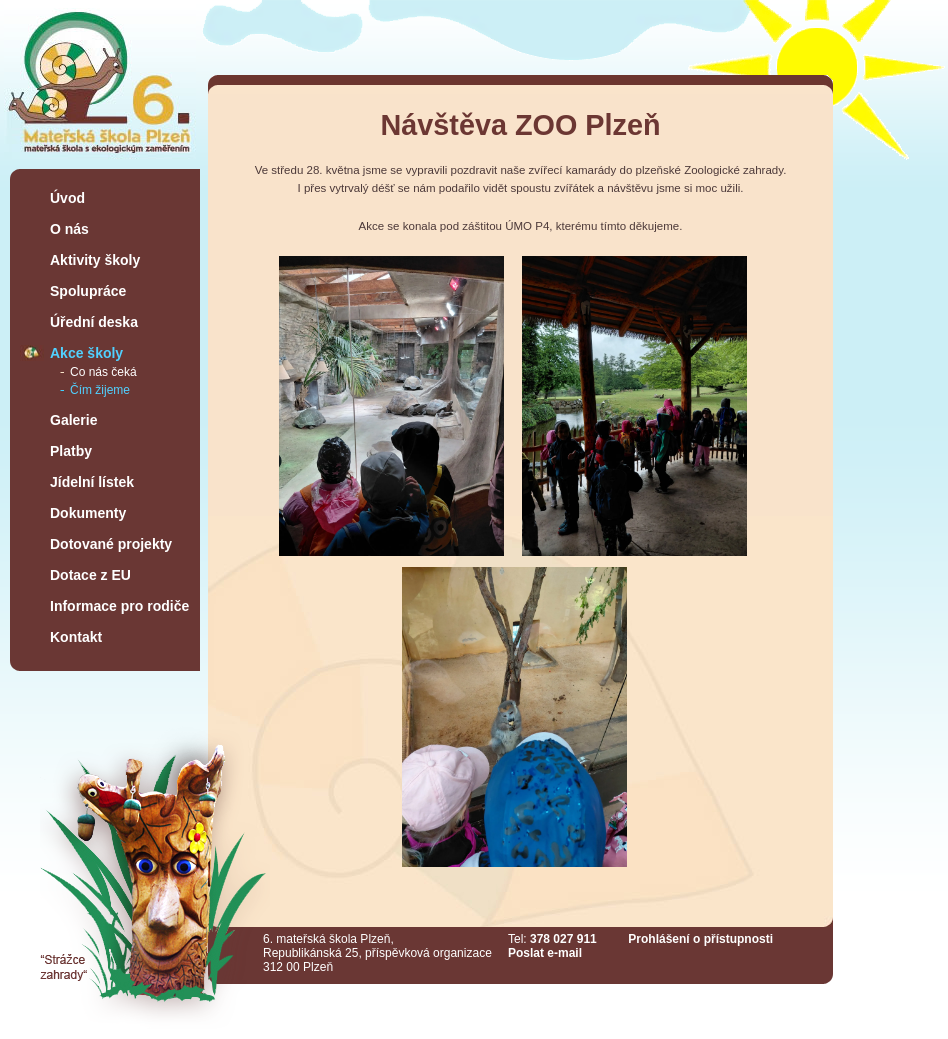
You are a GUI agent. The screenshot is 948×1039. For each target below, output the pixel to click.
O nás (69, 229)
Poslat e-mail (545, 953)
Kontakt (76, 637)
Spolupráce (88, 291)
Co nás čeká (103, 372)
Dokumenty (88, 513)
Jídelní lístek (92, 482)
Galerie (73, 420)
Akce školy (86, 353)
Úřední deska (94, 322)
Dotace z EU (90, 575)
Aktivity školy (95, 260)
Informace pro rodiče (119, 606)
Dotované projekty (111, 544)
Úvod (67, 198)
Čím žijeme (100, 390)
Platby (71, 451)
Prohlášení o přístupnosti (700, 939)
